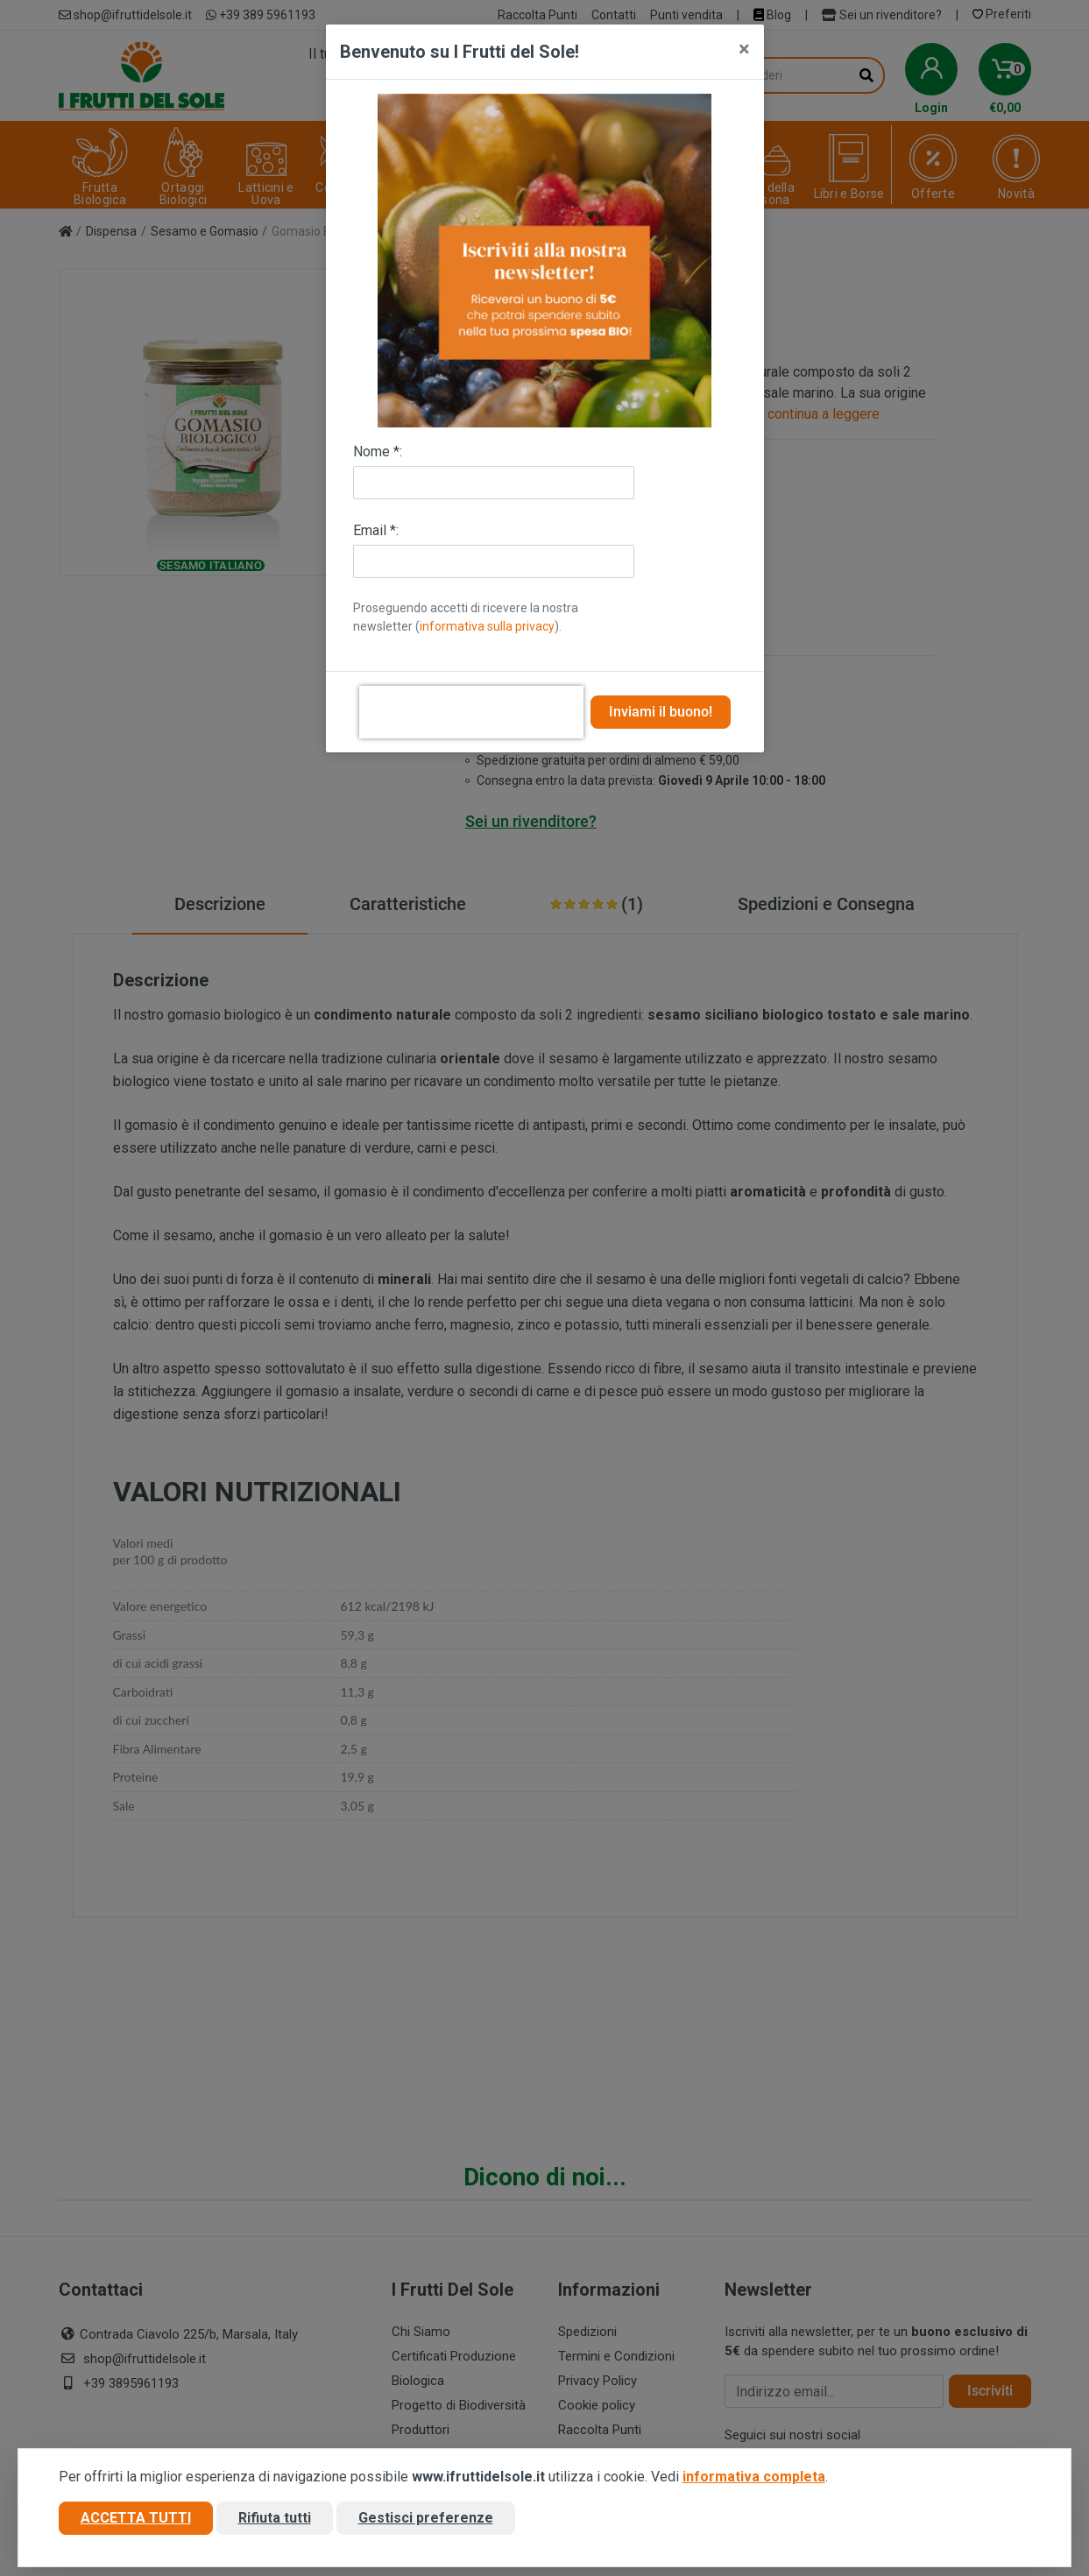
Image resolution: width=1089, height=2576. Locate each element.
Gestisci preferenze (425, 2517)
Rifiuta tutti (274, 2517)
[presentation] (471, 712)
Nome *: (377, 451)
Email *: (376, 530)
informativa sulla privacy (487, 626)
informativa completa (753, 2476)
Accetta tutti (136, 2517)
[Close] (744, 49)
